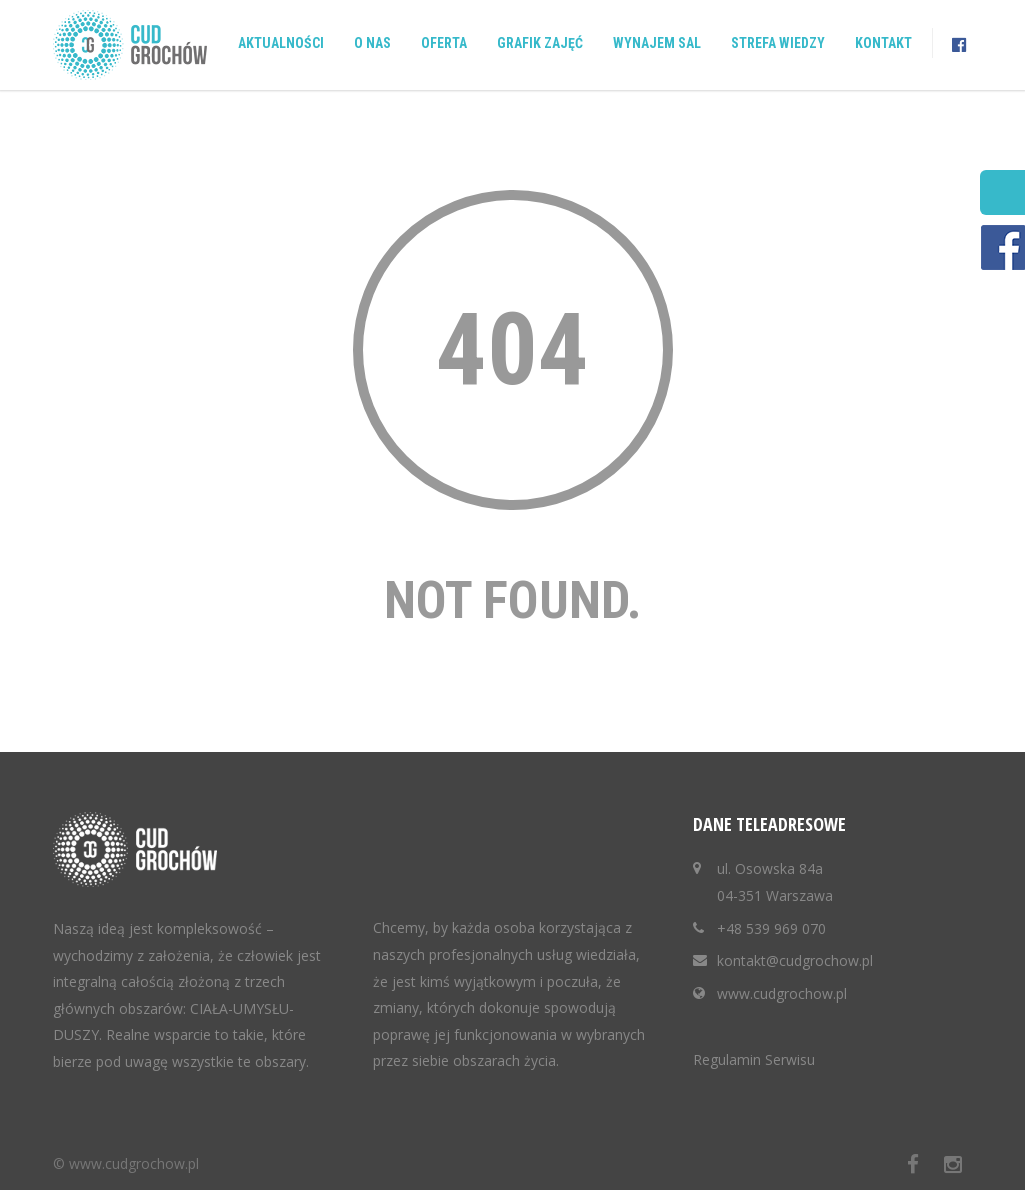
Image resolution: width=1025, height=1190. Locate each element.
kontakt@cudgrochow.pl (795, 960)
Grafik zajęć (540, 43)
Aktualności (281, 43)
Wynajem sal (657, 43)
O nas (372, 43)
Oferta (444, 43)
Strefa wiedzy (778, 43)
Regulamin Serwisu (754, 1059)
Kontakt (883, 43)
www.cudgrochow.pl (782, 993)
